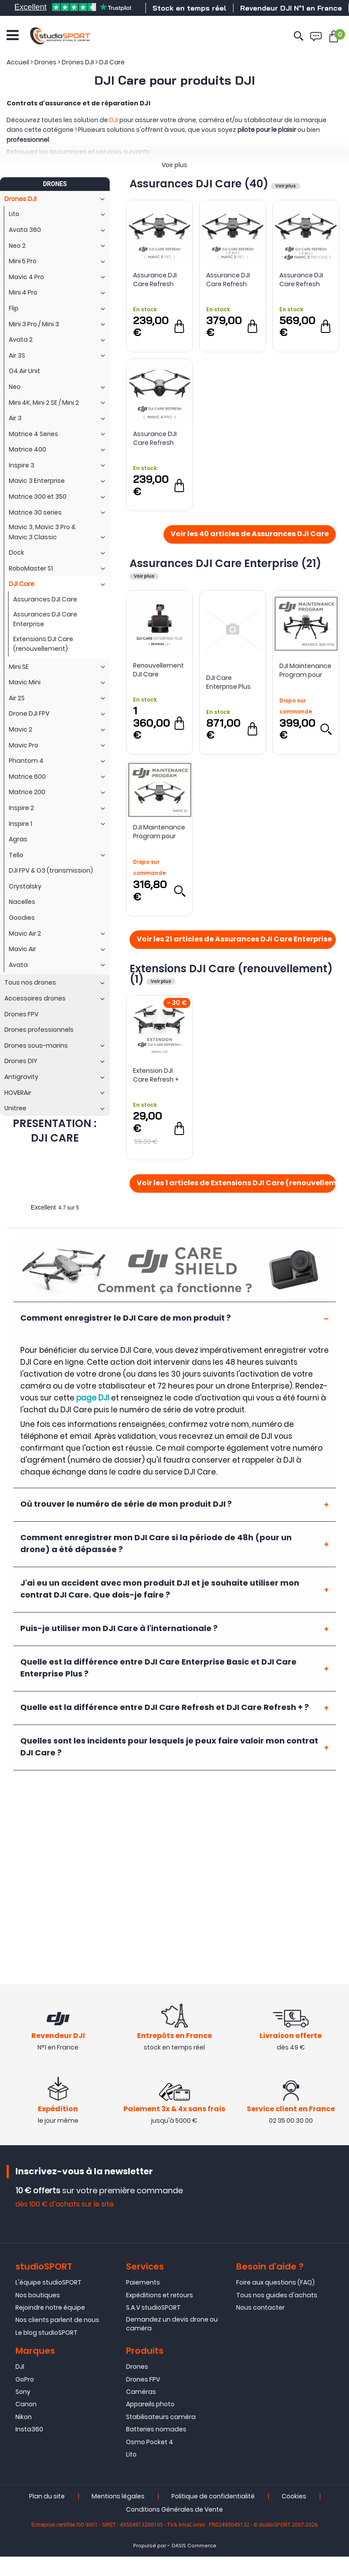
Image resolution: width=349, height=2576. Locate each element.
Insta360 (29, 2429)
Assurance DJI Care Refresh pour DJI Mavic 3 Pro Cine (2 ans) (304, 279)
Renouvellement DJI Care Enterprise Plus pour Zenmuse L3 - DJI (159, 670)
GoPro (24, 2379)
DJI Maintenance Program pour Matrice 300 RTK (305, 670)
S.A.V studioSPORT (153, 2307)
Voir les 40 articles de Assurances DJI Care (250, 534)
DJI (113, 120)
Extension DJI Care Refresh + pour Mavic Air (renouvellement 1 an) (159, 1075)
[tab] (174, 1318)
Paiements (143, 2282)
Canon (26, 2404)
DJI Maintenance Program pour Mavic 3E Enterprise (159, 831)
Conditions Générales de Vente (174, 2509)
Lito (131, 2454)
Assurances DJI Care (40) (200, 183)
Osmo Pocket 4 (149, 2442)
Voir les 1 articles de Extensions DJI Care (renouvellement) (236, 1183)
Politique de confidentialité (213, 2496)
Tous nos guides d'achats (276, 2295)
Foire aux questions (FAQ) (275, 2282)
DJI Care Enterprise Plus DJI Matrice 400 (230, 682)
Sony (22, 2391)
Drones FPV (143, 2379)
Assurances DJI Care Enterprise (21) (225, 563)
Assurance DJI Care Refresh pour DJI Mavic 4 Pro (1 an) (158, 438)
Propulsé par (149, 2545)
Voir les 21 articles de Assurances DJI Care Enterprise (234, 939)
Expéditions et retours (159, 2295)
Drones (137, 2366)
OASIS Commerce (193, 2545)
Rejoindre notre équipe (50, 2307)
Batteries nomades (156, 2429)
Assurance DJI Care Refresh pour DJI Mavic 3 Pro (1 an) (157, 279)
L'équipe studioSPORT (48, 2282)
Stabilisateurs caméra (161, 2416)
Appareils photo (150, 2404)
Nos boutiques (37, 2295)
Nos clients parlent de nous (57, 2320)
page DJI (92, 1398)
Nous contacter (260, 2307)
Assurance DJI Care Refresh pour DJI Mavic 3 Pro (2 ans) (231, 279)
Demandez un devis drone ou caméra (172, 2324)
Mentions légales (118, 2496)
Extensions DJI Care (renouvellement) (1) (231, 973)
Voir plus (174, 165)
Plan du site (47, 2496)
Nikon (23, 2416)
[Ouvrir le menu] (13, 35)
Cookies (294, 2496)
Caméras (141, 2391)
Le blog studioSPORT (46, 2332)
